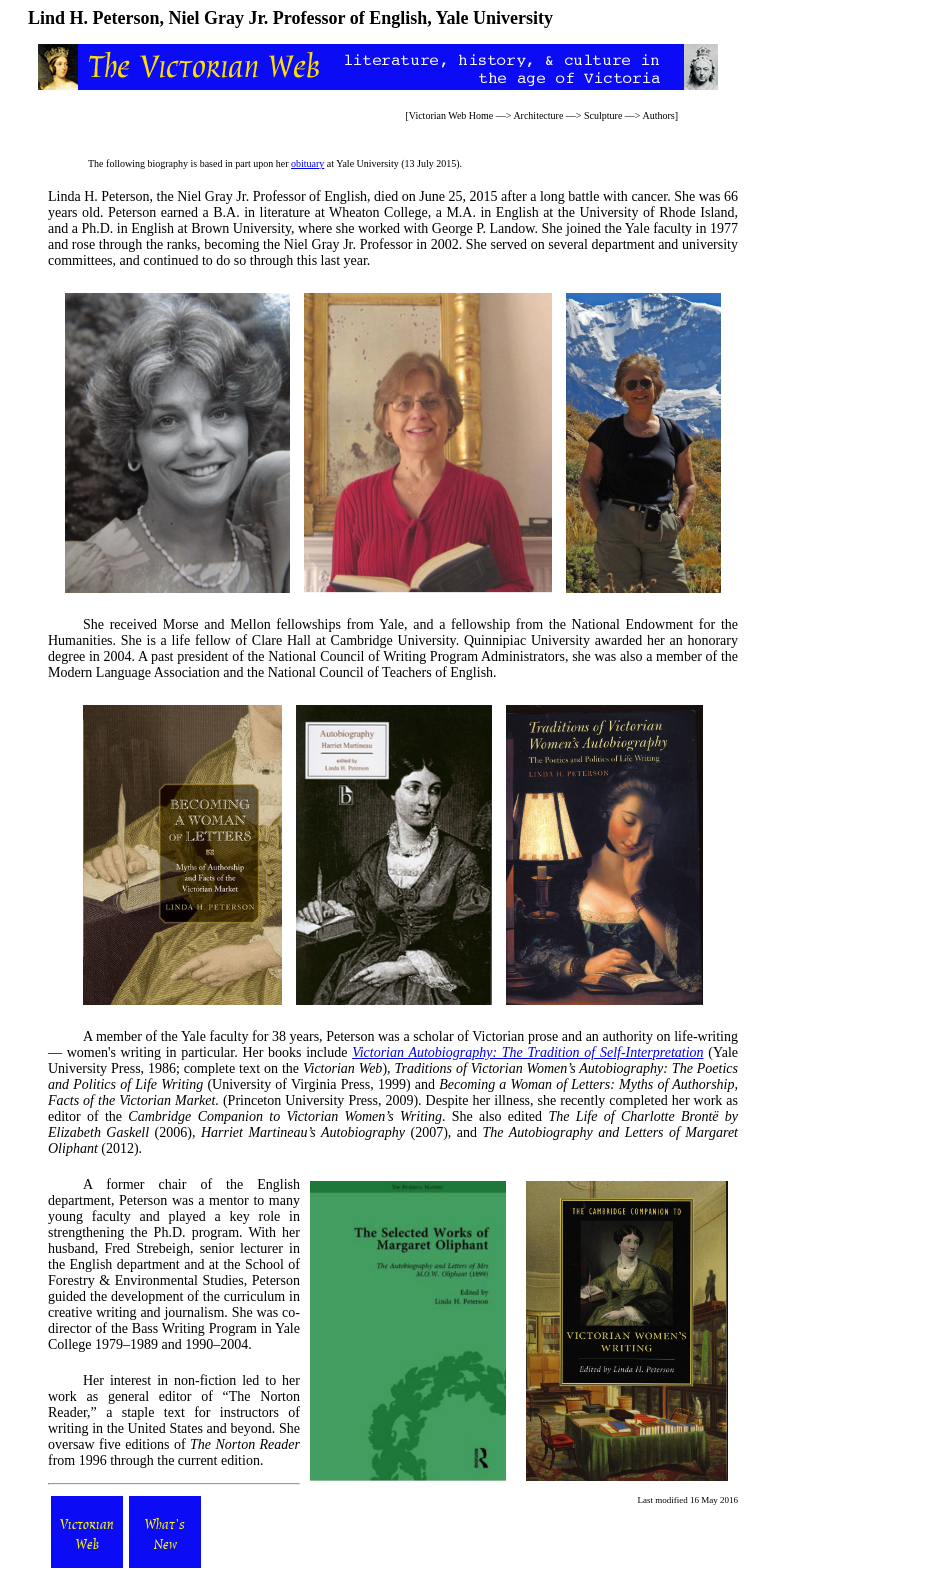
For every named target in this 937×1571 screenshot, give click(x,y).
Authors (658, 115)
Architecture (538, 115)
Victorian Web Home (451, 115)
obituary (307, 163)
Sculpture (603, 115)
